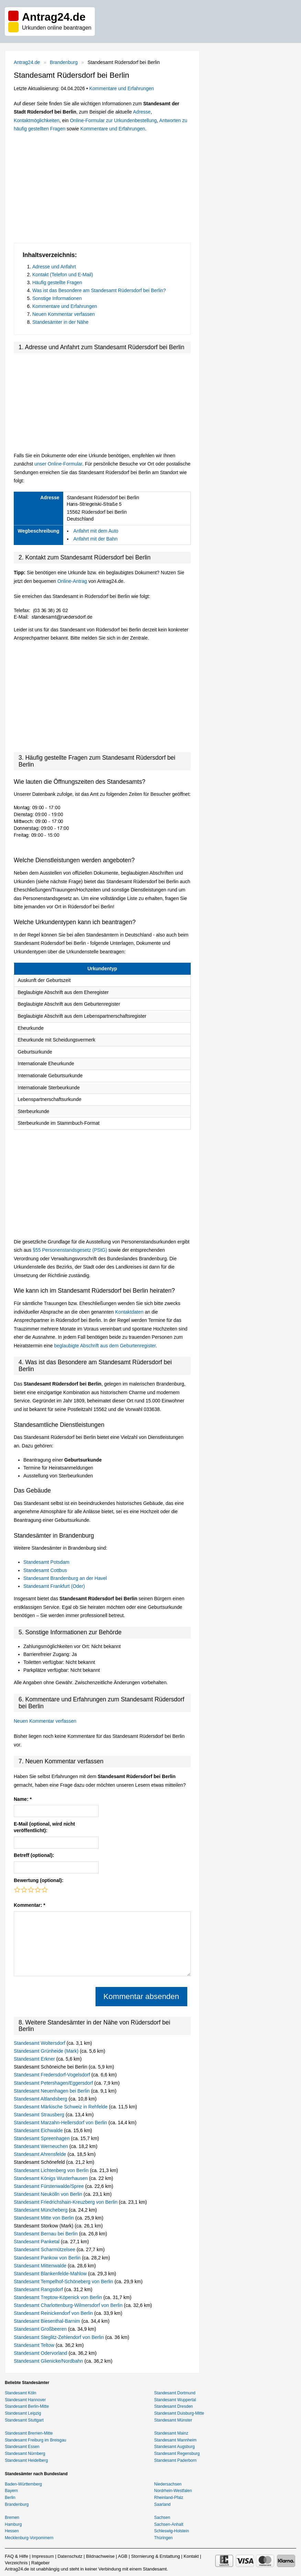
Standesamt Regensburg (177, 2453)
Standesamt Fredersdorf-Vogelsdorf (52, 2074)
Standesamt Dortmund (175, 2393)
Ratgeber (40, 2562)
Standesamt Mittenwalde (41, 2265)
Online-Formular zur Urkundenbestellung (113, 120)
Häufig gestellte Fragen (57, 282)
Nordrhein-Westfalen (173, 2490)
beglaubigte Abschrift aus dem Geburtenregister (105, 1345)
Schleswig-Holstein (171, 2531)
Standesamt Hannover (25, 2399)
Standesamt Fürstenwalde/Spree (49, 2186)
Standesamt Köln (20, 2393)
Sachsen (162, 2517)
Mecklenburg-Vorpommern (29, 2537)
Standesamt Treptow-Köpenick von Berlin (58, 2297)
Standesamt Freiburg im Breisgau (35, 2440)
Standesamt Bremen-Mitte (29, 2433)
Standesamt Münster (173, 2420)
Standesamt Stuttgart (24, 2420)
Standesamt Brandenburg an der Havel (65, 1578)
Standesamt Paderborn (175, 2460)
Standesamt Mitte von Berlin (44, 2218)
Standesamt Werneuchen (41, 2146)
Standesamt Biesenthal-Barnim (47, 2321)
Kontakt (191, 2556)
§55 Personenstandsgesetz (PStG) (70, 1250)
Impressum (43, 2556)
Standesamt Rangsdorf (39, 2289)
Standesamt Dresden (173, 2406)
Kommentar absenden (141, 1996)
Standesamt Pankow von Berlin (48, 2257)
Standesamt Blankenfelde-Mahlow (51, 2273)
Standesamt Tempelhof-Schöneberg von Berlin (64, 2281)
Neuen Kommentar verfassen (63, 314)
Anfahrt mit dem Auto (96, 531)
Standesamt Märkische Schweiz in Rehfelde (61, 2106)
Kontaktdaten (129, 1312)
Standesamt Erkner (35, 2059)
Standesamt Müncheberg (41, 2210)
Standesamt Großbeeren (41, 2329)
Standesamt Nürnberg (25, 2453)
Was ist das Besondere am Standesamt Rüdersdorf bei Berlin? (99, 290)
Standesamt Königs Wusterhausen (51, 2178)
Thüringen (163, 2537)
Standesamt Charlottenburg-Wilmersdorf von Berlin (69, 2305)
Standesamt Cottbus (45, 1570)
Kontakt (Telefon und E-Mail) (62, 274)
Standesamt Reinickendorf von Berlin (54, 2313)
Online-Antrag (72, 581)
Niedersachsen (168, 2484)
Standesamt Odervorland (41, 2353)
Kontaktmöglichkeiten (36, 120)
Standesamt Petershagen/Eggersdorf (54, 2083)
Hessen (12, 2531)
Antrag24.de (27, 62)
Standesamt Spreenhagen (42, 2138)
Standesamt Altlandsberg (41, 2099)
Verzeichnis (16, 2562)
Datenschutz (69, 2556)
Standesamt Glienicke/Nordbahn (49, 2361)
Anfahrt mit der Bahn (96, 539)
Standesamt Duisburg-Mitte (179, 2413)
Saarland (162, 2504)
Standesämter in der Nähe (60, 322)
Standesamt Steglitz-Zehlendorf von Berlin (59, 2337)
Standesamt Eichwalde (39, 2130)
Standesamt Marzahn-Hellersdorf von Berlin (61, 2122)
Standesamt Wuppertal (175, 2399)
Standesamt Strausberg (40, 2114)
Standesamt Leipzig (23, 2413)
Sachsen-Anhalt (168, 2524)
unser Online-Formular (58, 464)
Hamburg (13, 2524)
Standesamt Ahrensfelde (40, 2154)
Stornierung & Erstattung (155, 2556)
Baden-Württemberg (23, 2484)
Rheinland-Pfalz (168, 2497)
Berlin (10, 2497)
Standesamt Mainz (171, 2433)
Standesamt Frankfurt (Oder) (54, 1586)
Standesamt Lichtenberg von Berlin (52, 2170)
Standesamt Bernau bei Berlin (46, 2233)
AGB (122, 2556)
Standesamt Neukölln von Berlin (48, 2194)
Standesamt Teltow (35, 2345)
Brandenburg (64, 62)
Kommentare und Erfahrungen (121, 88)
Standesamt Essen (22, 2446)
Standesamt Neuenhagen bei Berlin (52, 2091)
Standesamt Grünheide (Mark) (47, 2051)
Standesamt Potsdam (46, 1562)
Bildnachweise (100, 2556)
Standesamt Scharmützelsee (45, 2249)
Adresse (141, 112)
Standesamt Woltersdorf (40, 2043)
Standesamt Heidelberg (26, 2460)
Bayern (11, 2490)
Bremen (12, 2517)
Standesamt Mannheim (175, 2440)
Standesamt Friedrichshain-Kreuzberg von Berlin (66, 2202)
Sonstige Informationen (57, 298)
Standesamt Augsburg (174, 2446)
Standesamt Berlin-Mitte (27, 2406)
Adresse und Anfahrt (54, 266)
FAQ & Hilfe (16, 2556)
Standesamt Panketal (37, 2241)
